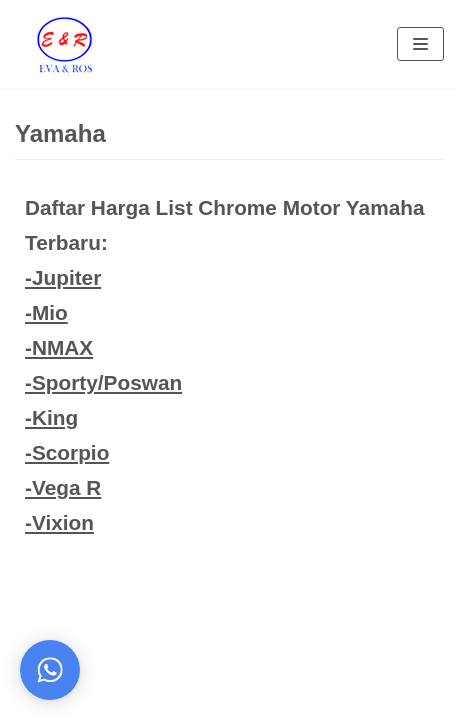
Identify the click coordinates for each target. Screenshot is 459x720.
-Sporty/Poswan (103, 382)
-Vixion (59, 522)
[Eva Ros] (64, 44)
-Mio (46, 312)
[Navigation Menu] (420, 44)
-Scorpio (67, 452)
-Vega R (63, 487)
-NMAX (59, 347)
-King (51, 417)
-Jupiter (63, 277)
